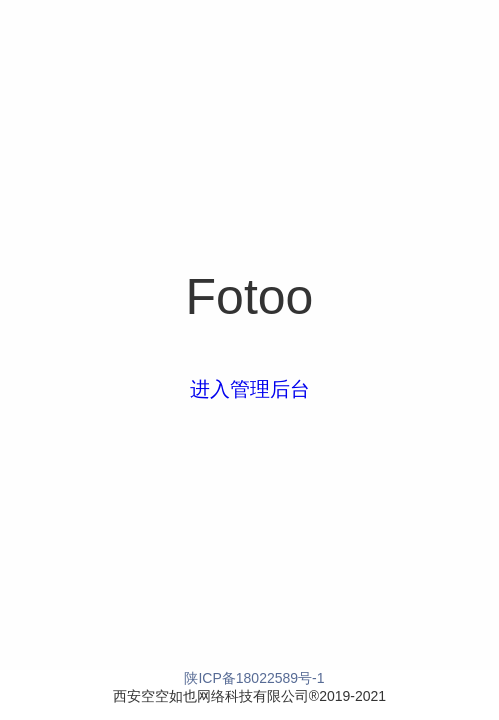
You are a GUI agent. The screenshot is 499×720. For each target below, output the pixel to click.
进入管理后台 (250, 389)
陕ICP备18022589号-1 (254, 678)
